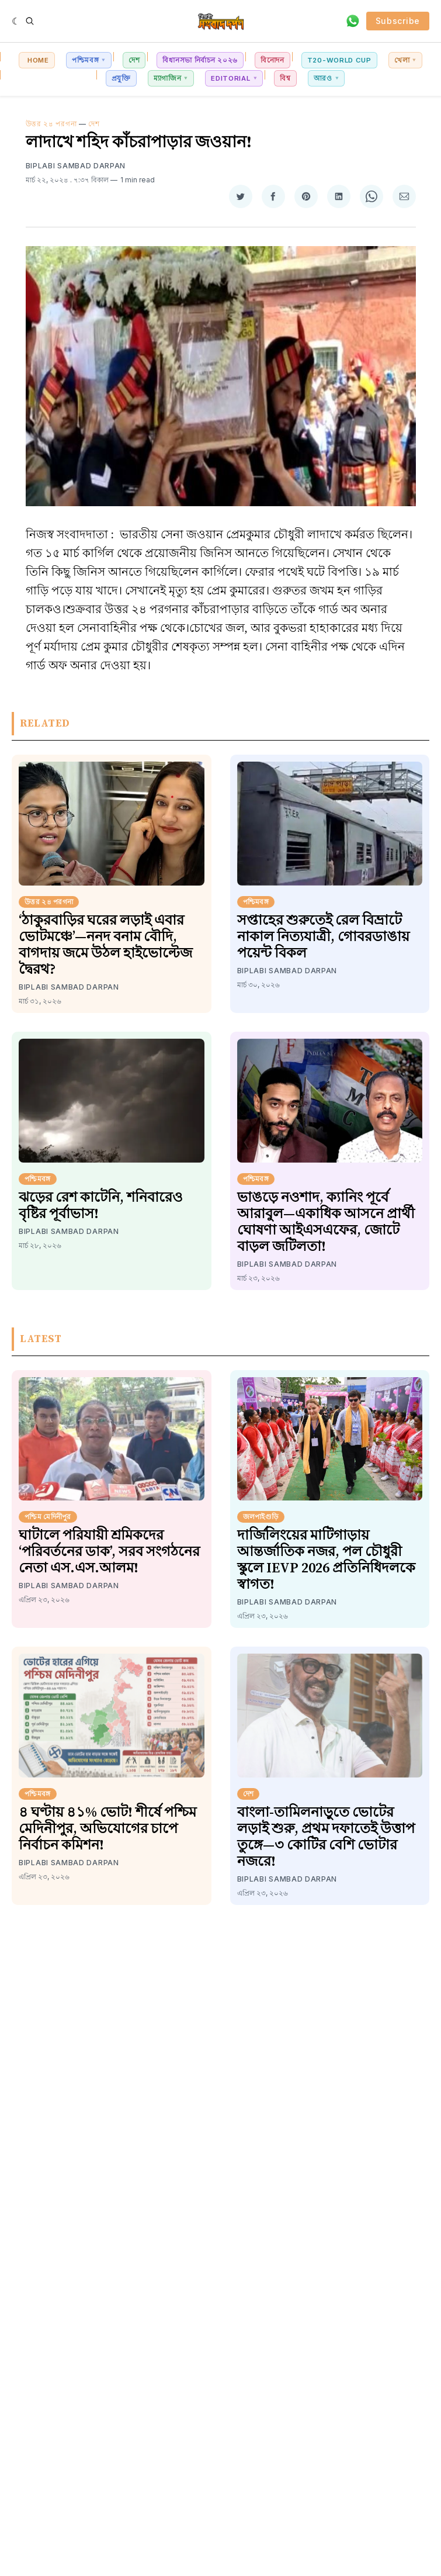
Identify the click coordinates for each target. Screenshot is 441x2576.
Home (37, 60)
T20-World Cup (339, 60)
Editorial (230, 78)
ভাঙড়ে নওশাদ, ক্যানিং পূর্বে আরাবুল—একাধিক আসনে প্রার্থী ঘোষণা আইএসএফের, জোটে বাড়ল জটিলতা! (326, 1222)
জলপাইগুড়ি (261, 1517)
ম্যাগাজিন (168, 78)
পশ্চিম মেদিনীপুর (48, 1517)
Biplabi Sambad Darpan (76, 165)
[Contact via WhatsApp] (353, 21)
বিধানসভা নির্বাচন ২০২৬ (200, 60)
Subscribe (398, 21)
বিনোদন (272, 60)
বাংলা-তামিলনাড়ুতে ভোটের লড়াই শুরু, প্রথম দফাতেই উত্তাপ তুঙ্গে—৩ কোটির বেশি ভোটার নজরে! (326, 1837)
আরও (323, 78)
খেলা (401, 60)
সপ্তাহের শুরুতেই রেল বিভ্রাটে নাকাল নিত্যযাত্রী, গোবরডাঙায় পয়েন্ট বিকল (323, 937)
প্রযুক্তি (121, 78)
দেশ (134, 60)
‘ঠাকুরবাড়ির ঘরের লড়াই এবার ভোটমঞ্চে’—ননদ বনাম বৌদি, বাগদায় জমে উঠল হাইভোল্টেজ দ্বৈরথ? (105, 945)
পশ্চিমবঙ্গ (85, 60)
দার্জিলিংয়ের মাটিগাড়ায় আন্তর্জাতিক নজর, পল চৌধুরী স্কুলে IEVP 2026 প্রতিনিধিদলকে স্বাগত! (326, 1560)
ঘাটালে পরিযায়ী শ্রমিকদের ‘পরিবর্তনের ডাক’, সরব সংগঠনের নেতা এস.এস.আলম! (109, 1552)
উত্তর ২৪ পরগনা (51, 123)
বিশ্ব (285, 78)
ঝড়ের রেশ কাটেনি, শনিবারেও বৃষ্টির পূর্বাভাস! (101, 1206)
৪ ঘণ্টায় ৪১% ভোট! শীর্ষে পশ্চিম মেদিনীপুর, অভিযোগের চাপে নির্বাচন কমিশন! (107, 1829)
